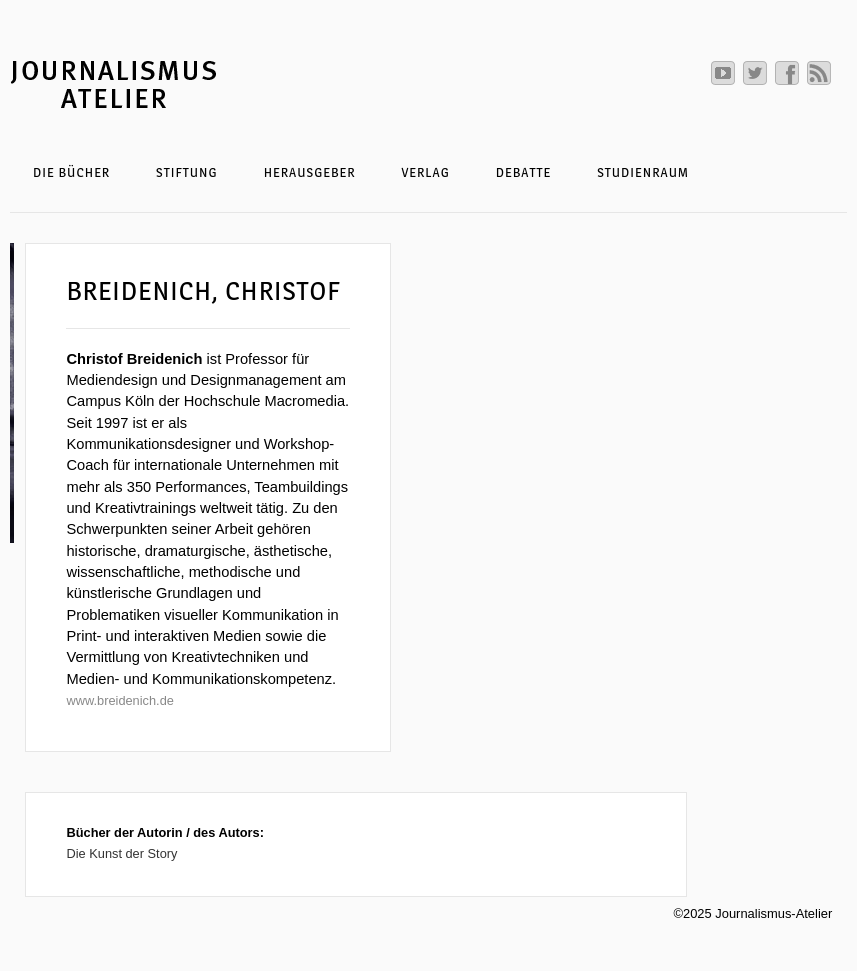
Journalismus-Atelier (195, 83)
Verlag (425, 172)
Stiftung (187, 172)
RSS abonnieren (819, 73)
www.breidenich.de (119, 700)
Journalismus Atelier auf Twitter (755, 73)
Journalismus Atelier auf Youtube (723, 73)
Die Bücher (71, 172)
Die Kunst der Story (121, 853)
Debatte (523, 172)
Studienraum (643, 172)
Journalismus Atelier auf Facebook (787, 73)
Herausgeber (310, 172)
